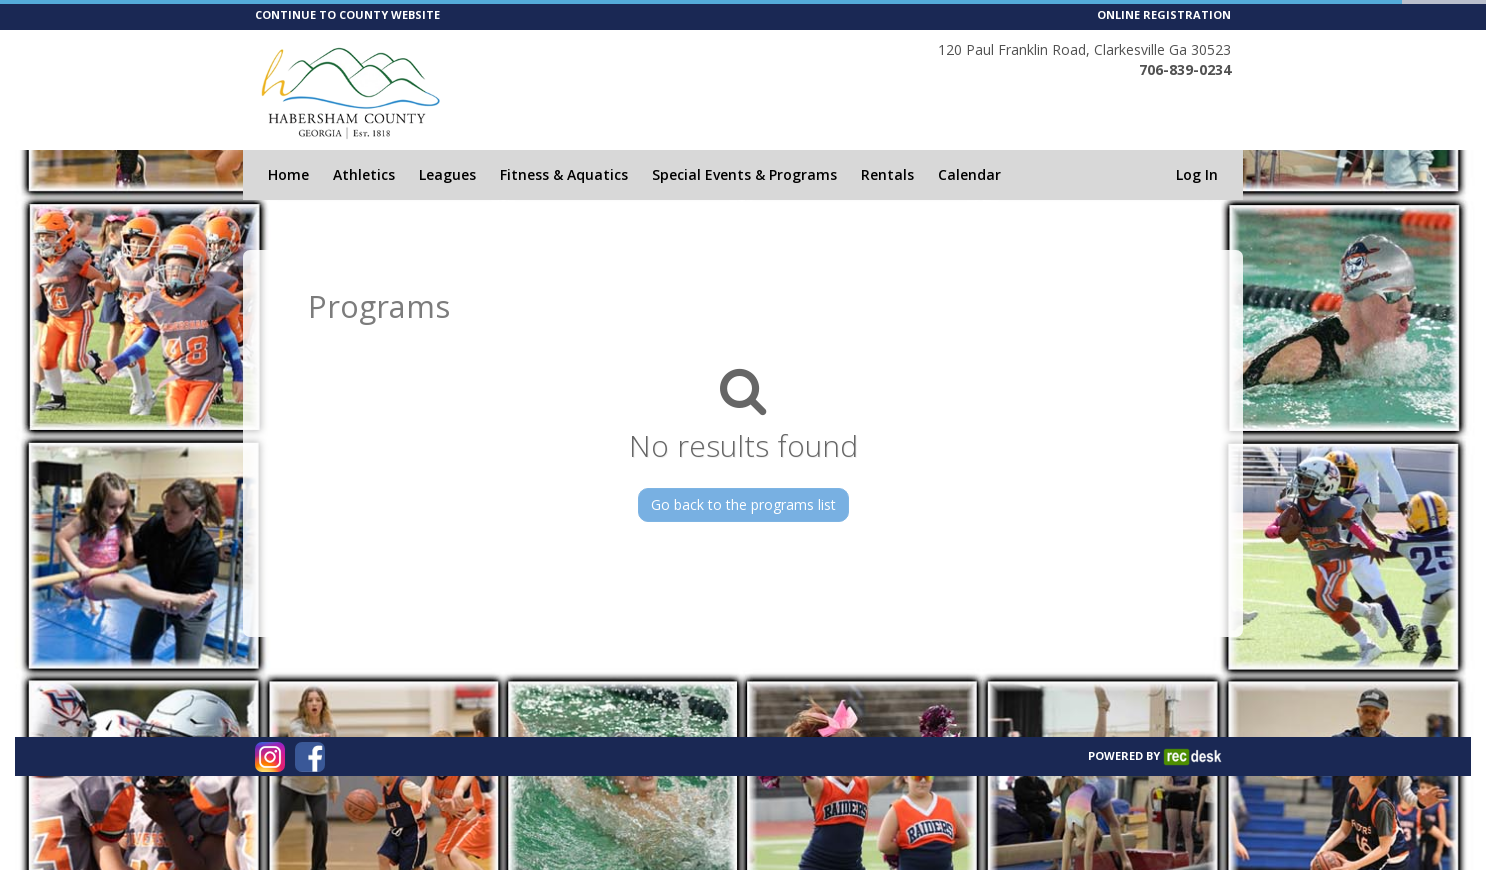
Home (288, 174)
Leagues (447, 174)
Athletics (364, 174)
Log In (1197, 174)
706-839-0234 (1185, 69)
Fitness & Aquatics (564, 174)
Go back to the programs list (743, 504)
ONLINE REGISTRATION (1164, 14)
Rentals (887, 174)
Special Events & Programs (744, 174)
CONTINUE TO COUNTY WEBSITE (347, 14)
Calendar (969, 174)
